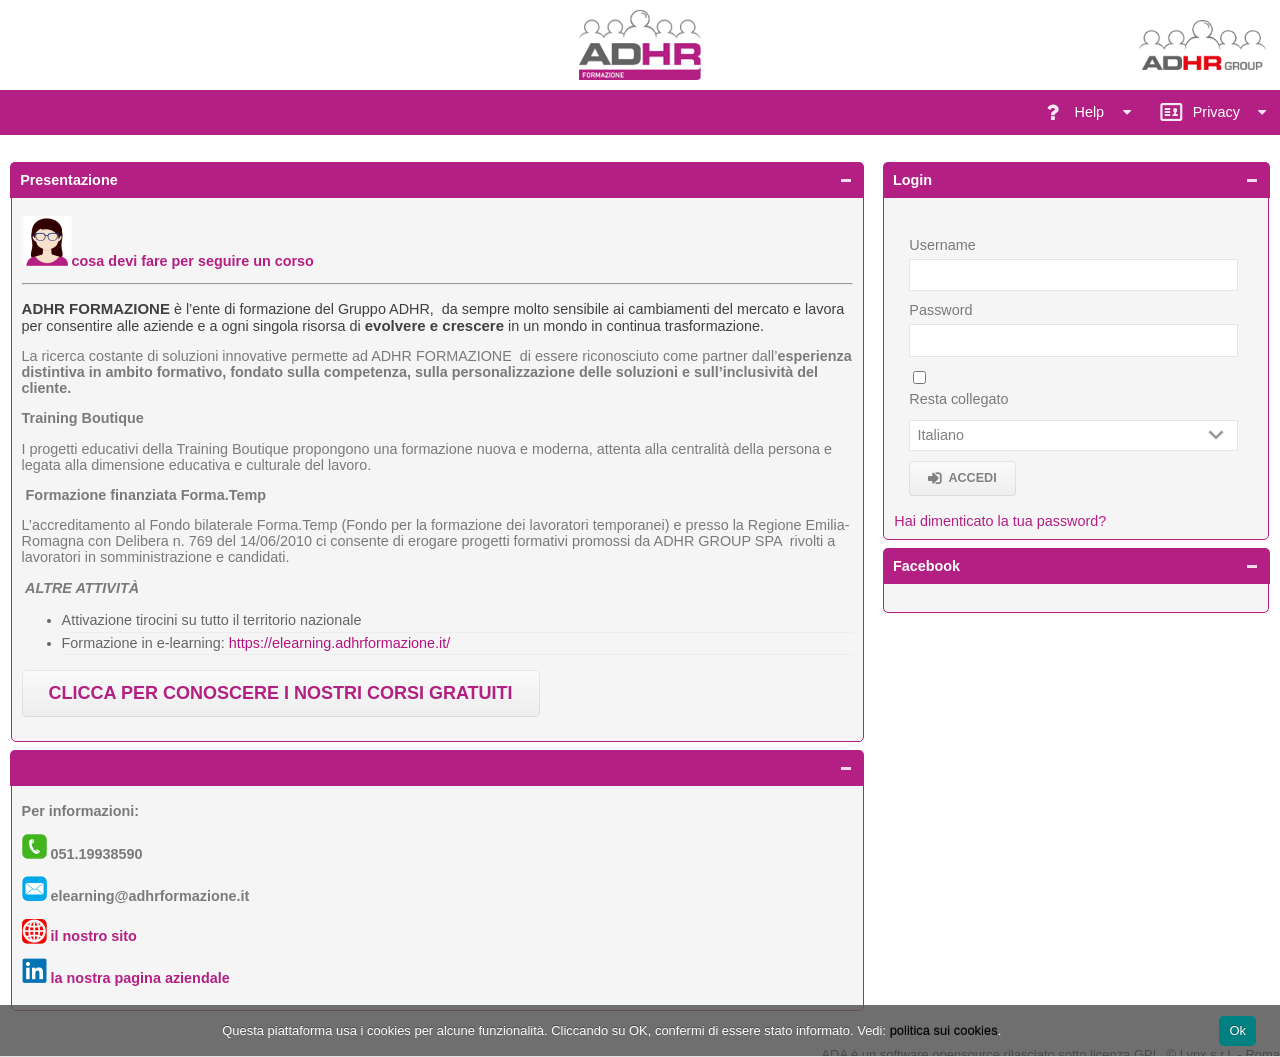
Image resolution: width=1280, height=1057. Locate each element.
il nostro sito (94, 936)
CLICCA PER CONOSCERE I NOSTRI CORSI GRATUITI (281, 693)
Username (942, 245)
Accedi (972, 478)
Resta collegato (958, 399)
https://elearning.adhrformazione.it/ (340, 643)
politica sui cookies (944, 1030)
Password (940, 310)
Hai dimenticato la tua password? (1000, 521)
